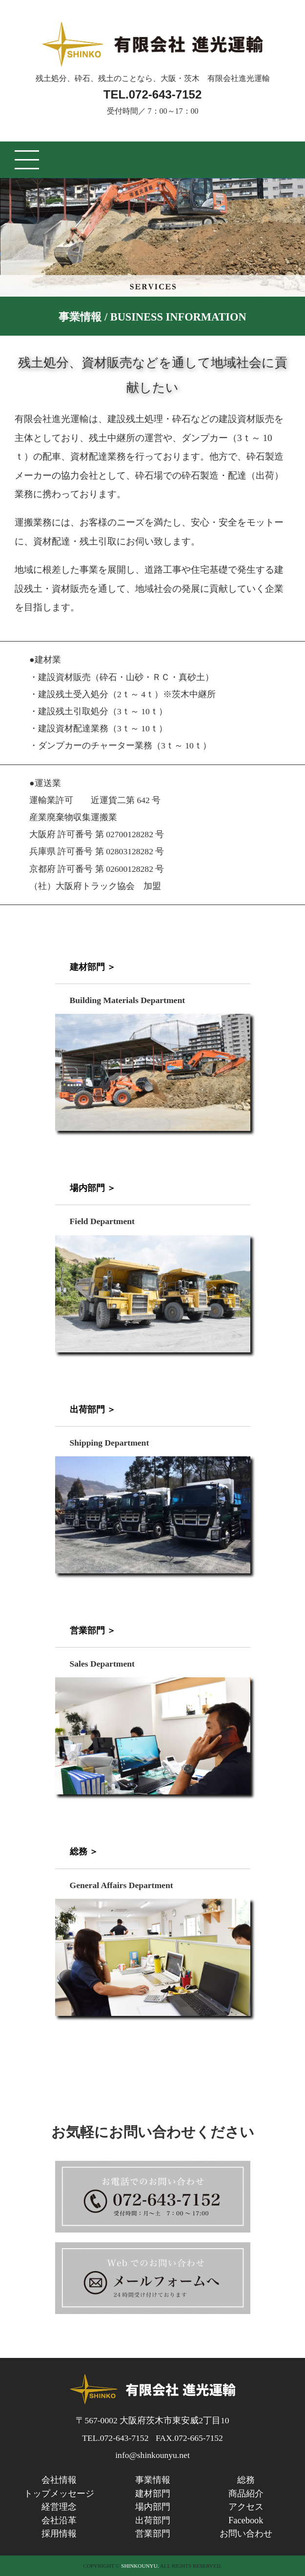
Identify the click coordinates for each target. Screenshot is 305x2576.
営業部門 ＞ (93, 1630)
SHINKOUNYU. (140, 2566)
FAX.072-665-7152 (189, 2438)
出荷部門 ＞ (93, 1409)
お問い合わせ (246, 2533)
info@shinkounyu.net (152, 2455)
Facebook (246, 2520)
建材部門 (152, 2493)
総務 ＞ (84, 1851)
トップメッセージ (59, 2493)
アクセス (246, 2507)
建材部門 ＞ (93, 967)
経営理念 (59, 2507)
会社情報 (59, 2480)
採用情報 (59, 2533)
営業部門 (152, 2533)
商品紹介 (246, 2493)
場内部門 (152, 2507)
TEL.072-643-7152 (152, 94)
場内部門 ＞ (93, 1188)
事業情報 (152, 2480)
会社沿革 (59, 2520)
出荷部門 (152, 2520)
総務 (246, 2480)
